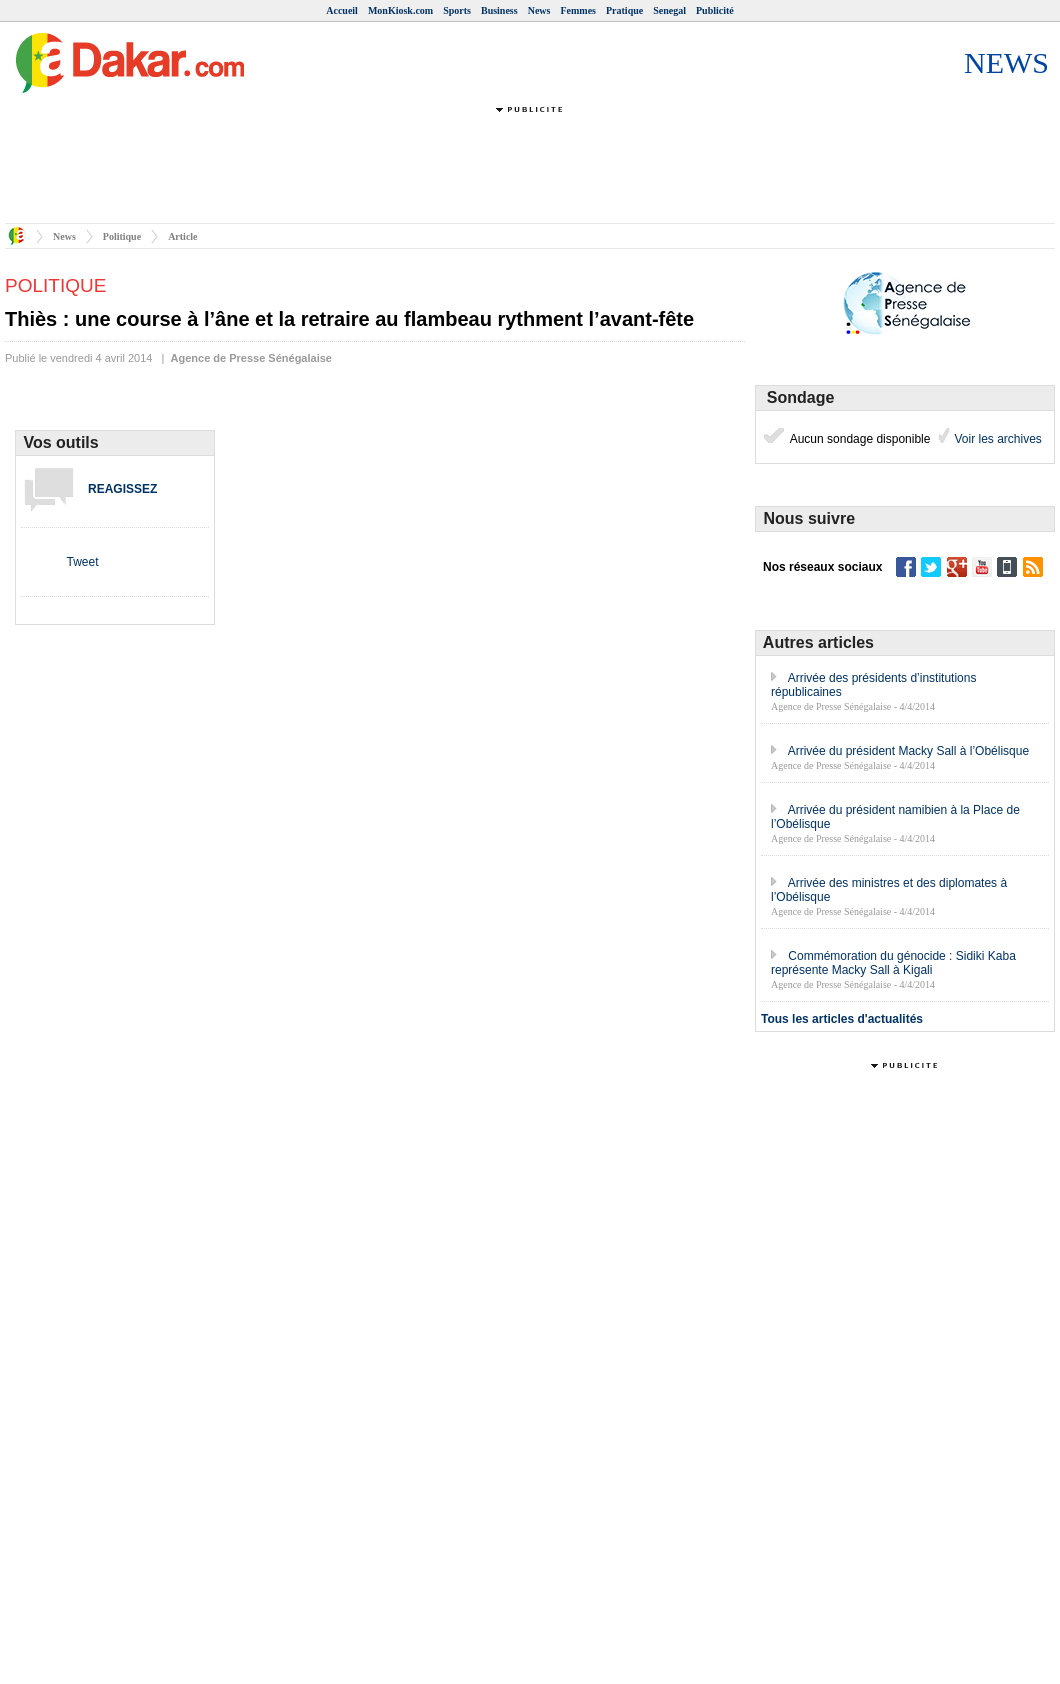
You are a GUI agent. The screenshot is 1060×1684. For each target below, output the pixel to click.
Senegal (669, 10)
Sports (457, 10)
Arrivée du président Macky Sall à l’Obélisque (908, 751)
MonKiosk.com (400, 10)
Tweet (82, 562)
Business (499, 10)
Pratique (624, 10)
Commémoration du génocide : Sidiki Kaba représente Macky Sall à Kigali (893, 963)
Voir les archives (996, 439)
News (539, 10)
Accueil (342, 10)
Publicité (715, 10)
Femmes (578, 10)
